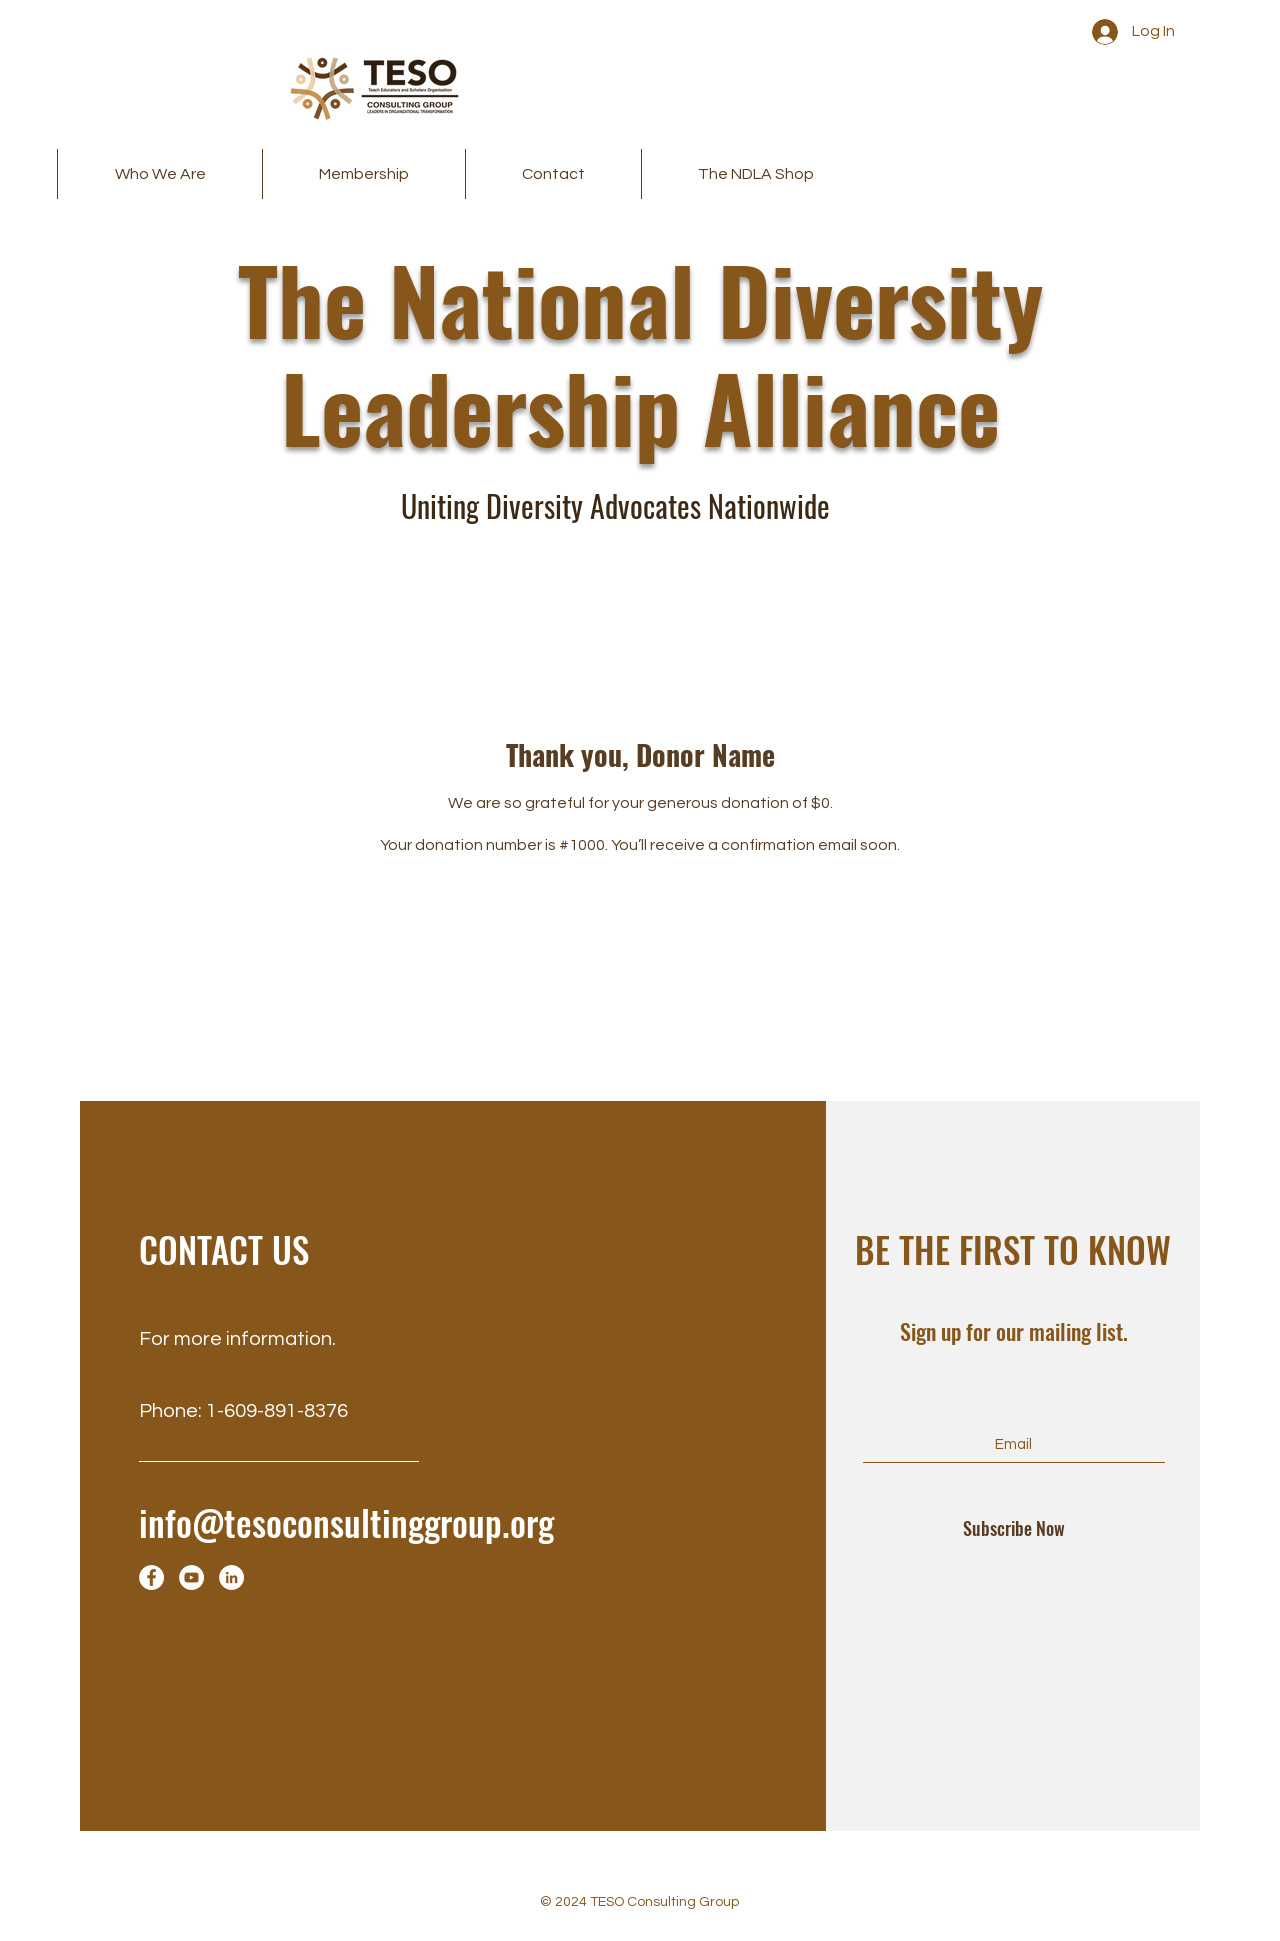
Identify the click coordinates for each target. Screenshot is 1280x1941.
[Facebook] (151, 1577)
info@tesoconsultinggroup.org (346, 1522)
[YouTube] (191, 1577)
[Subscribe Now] (1014, 1529)
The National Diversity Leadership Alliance (640, 352)
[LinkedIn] (231, 1577)
